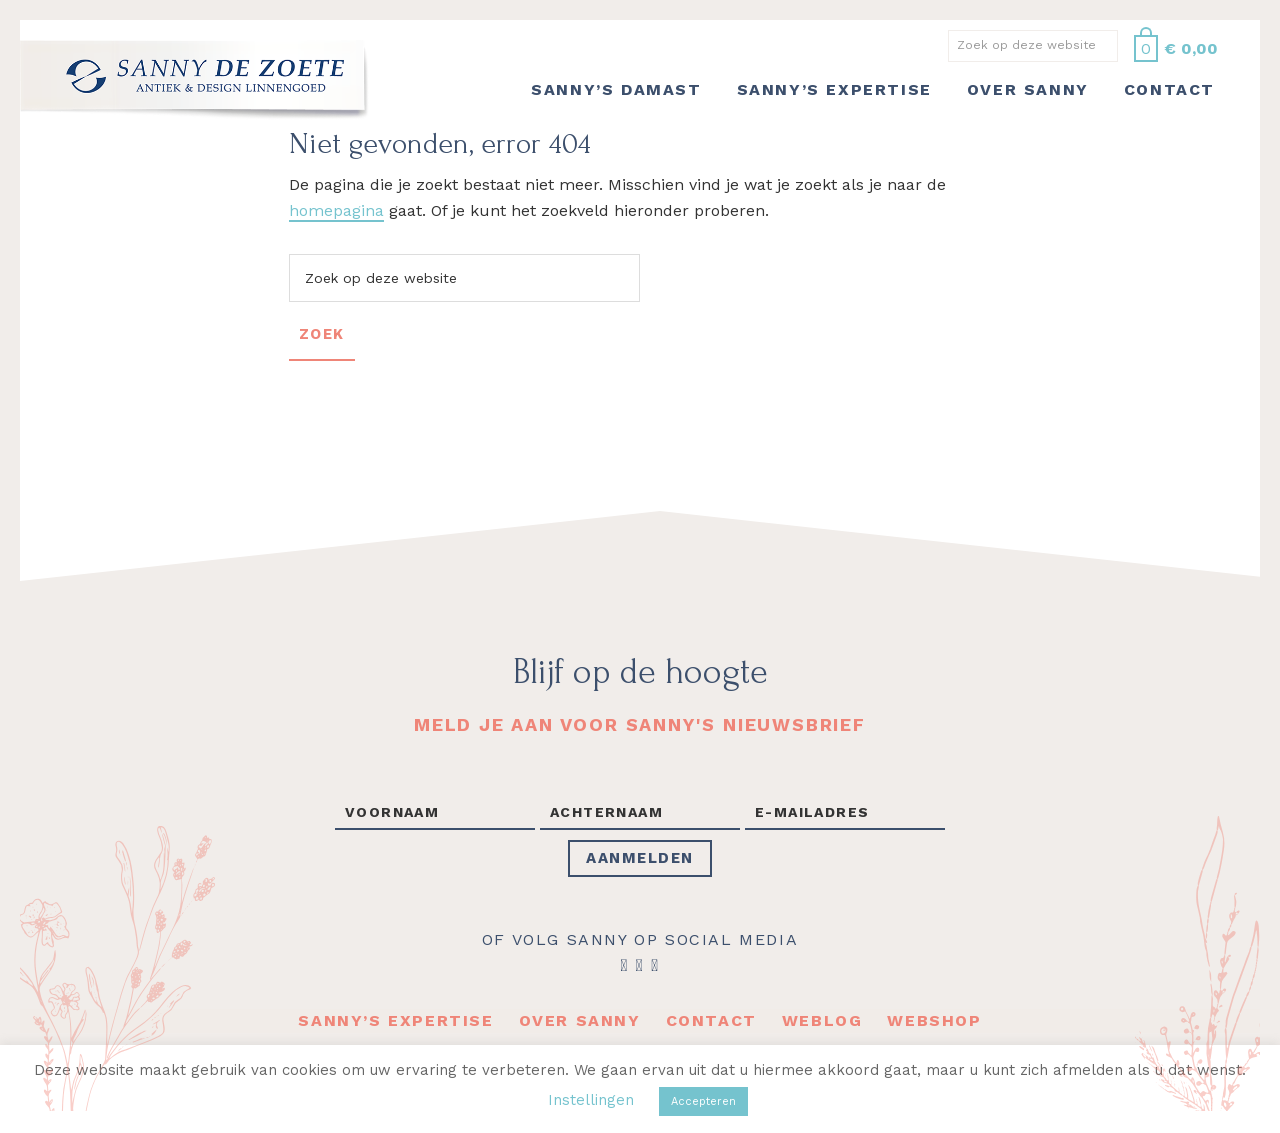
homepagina (336, 210)
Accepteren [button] (703, 1101)
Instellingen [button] (591, 1100)
